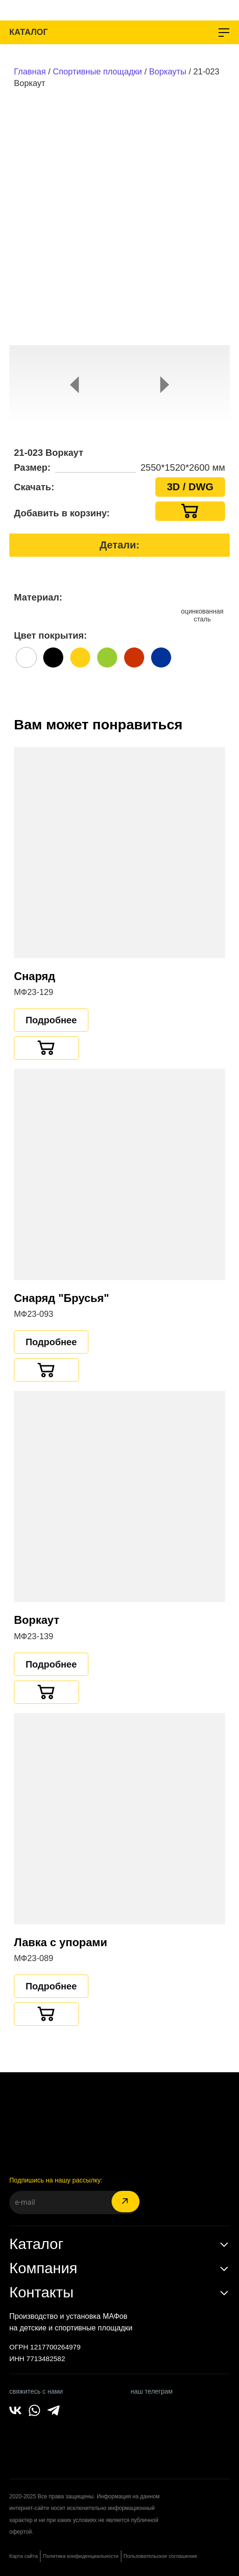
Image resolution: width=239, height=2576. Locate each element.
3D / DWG (190, 487)
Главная (30, 71)
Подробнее (51, 1020)
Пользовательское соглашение (160, 2556)
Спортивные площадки (97, 71)
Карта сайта (23, 2556)
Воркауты (167, 71)
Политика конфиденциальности (80, 2556)
